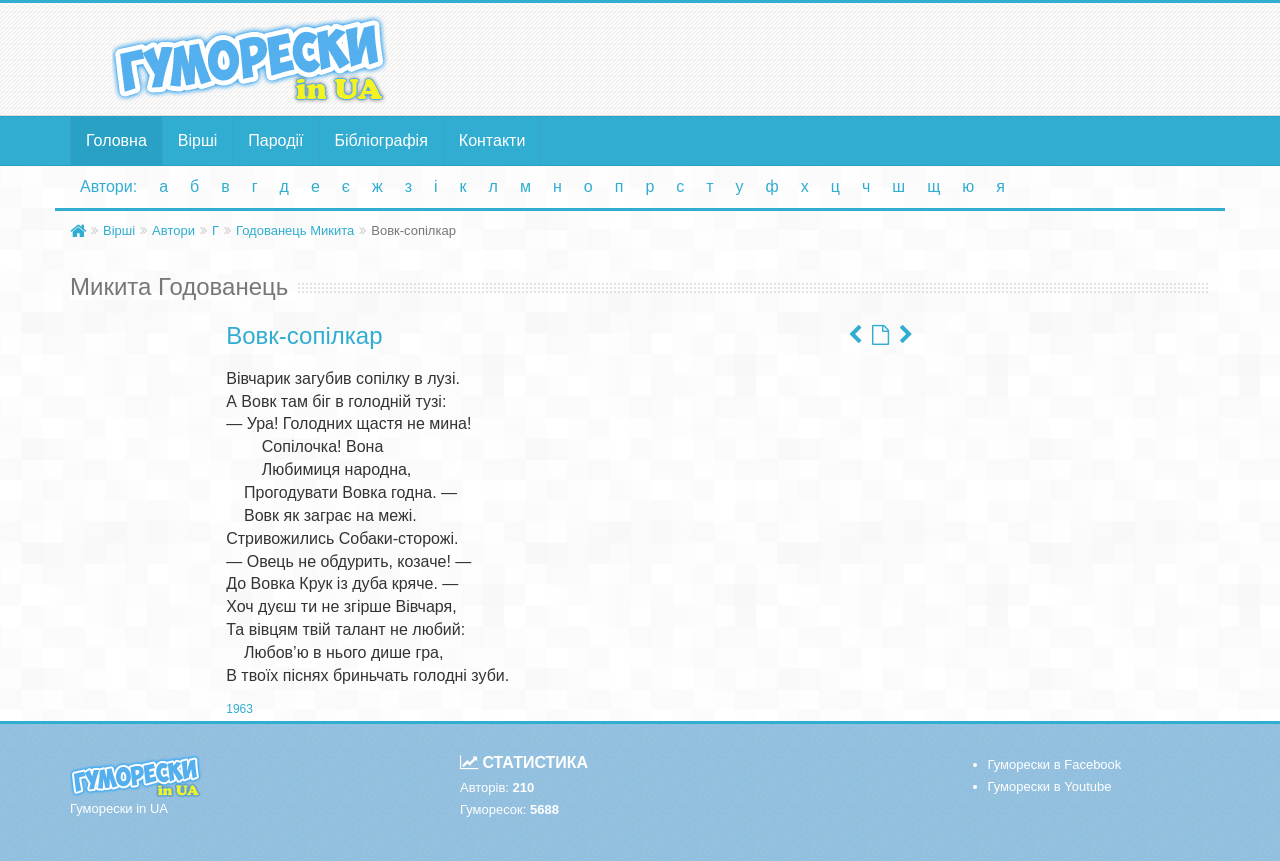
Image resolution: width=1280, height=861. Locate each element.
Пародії (275, 140)
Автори (173, 230)
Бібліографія (381, 140)
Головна (116, 140)
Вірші (198, 140)
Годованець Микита (295, 230)
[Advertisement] (835, 58)
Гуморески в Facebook (1055, 764)
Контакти (492, 140)
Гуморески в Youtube (1050, 786)
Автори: (108, 186)
